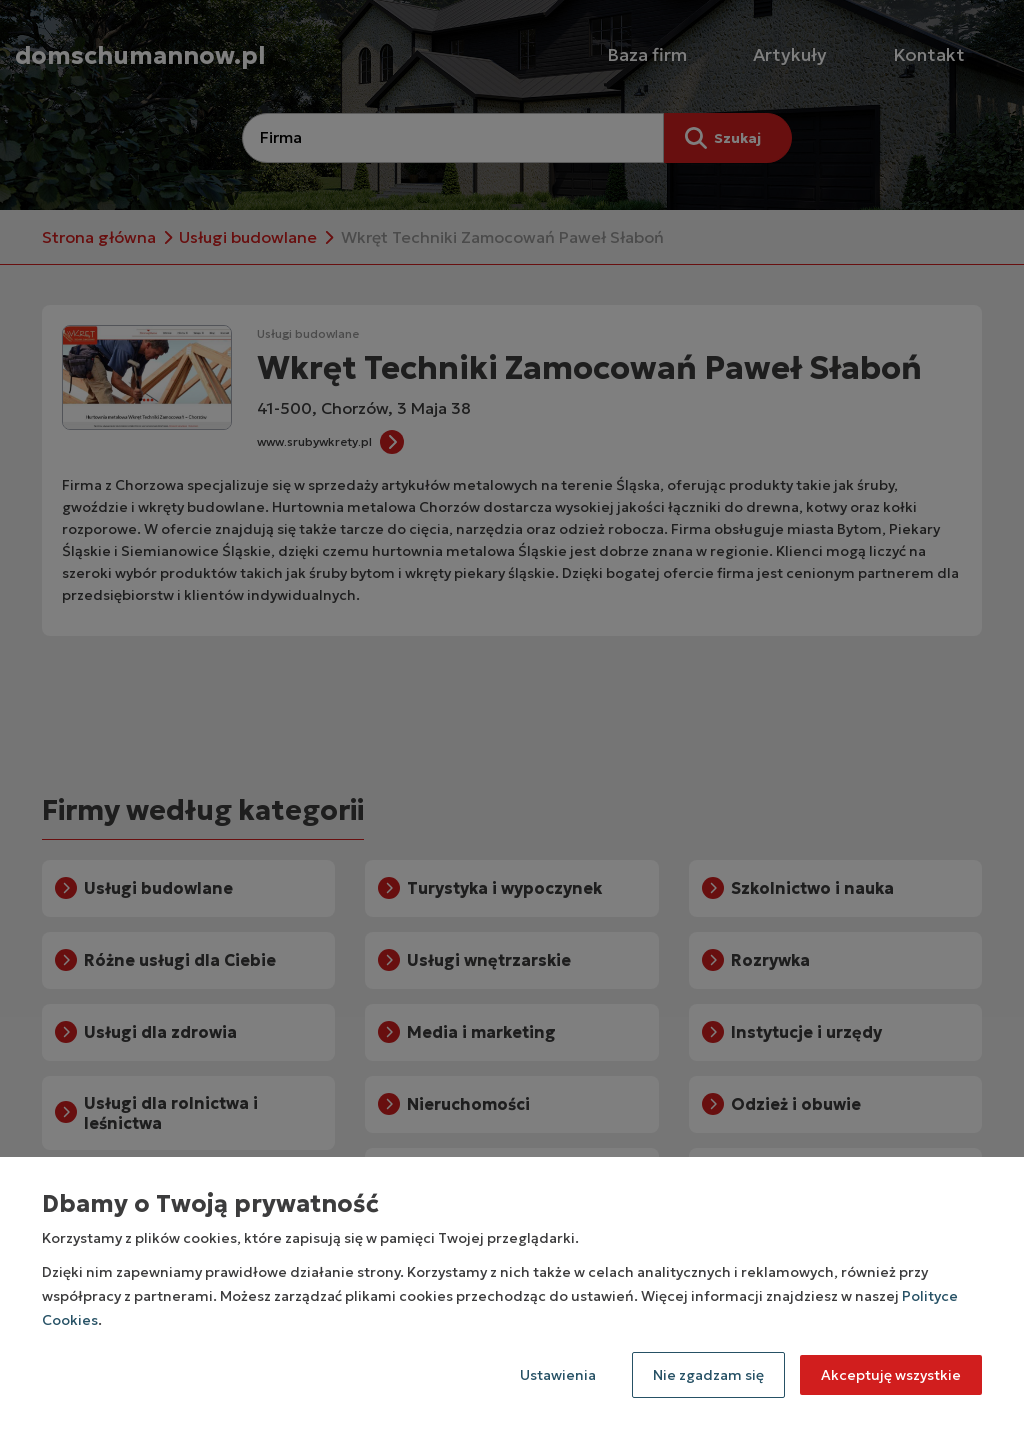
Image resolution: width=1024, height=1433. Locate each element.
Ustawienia (558, 1375)
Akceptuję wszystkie (891, 1375)
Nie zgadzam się (708, 1375)
